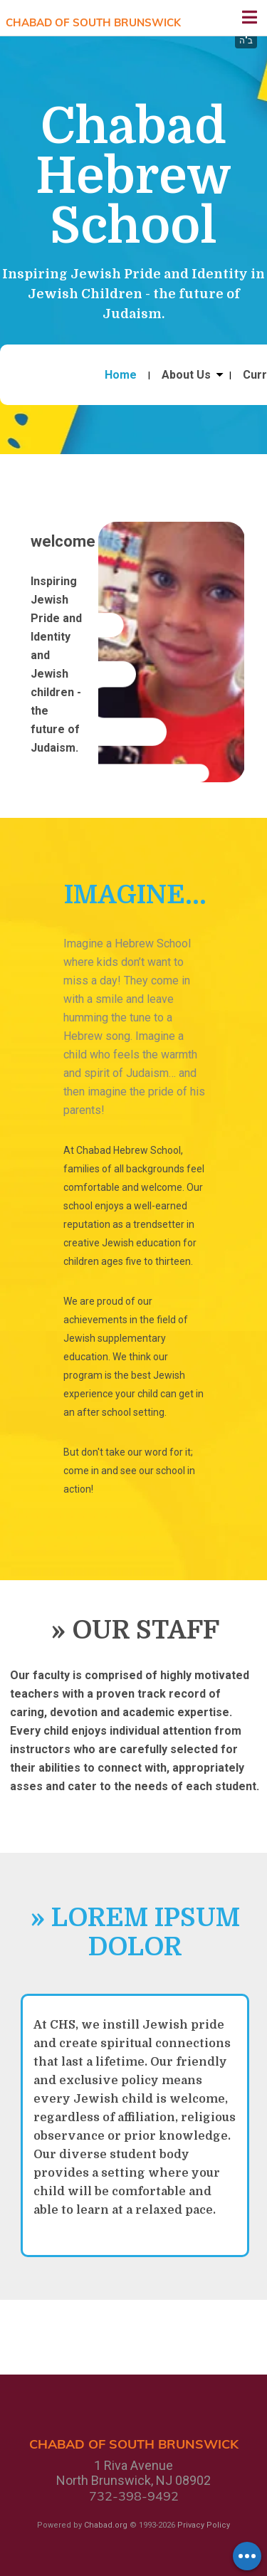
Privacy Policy (203, 2525)
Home (121, 375)
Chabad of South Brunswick (93, 22)
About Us (186, 375)
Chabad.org (105, 2525)
